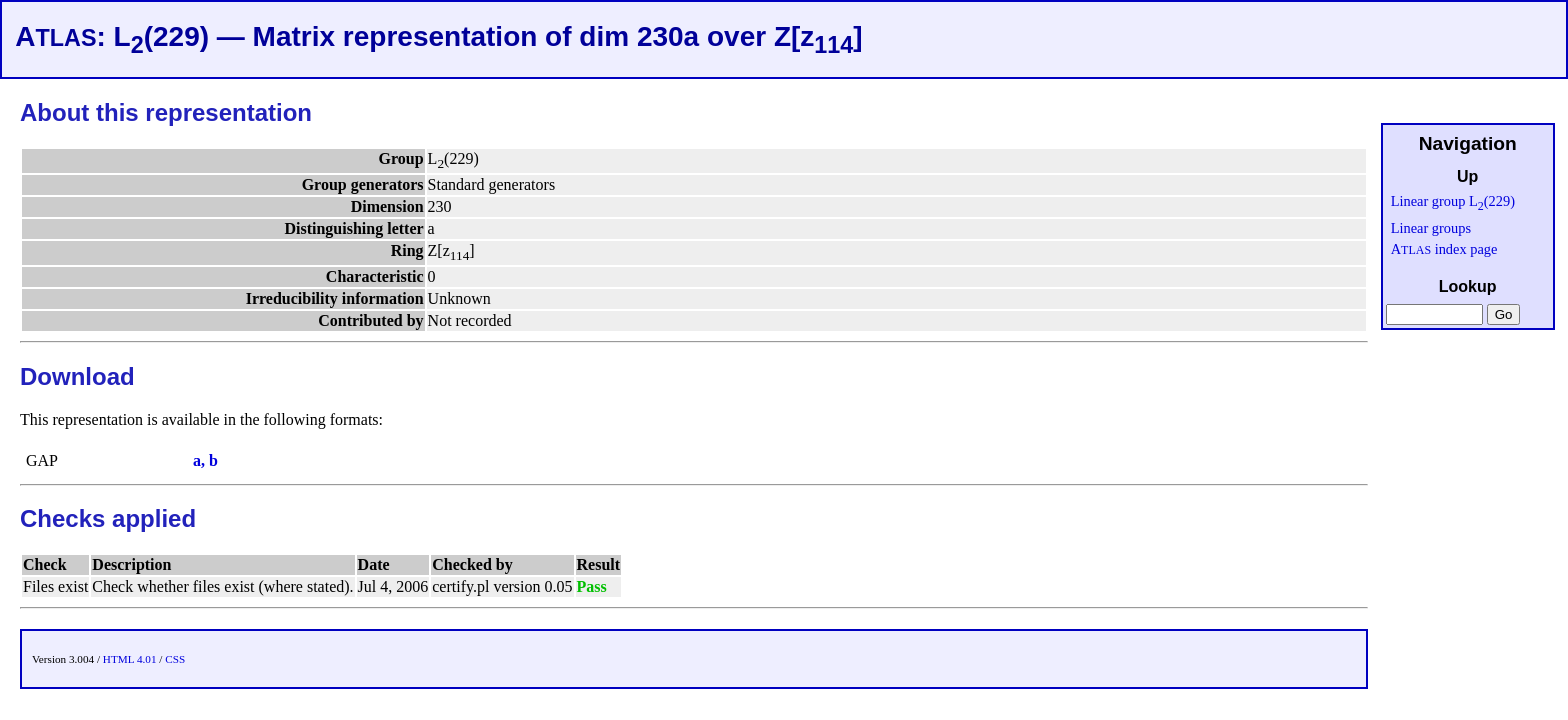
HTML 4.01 (130, 659)
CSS (175, 659)
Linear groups (1431, 228)
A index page (1444, 249)
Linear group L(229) (1453, 201)
